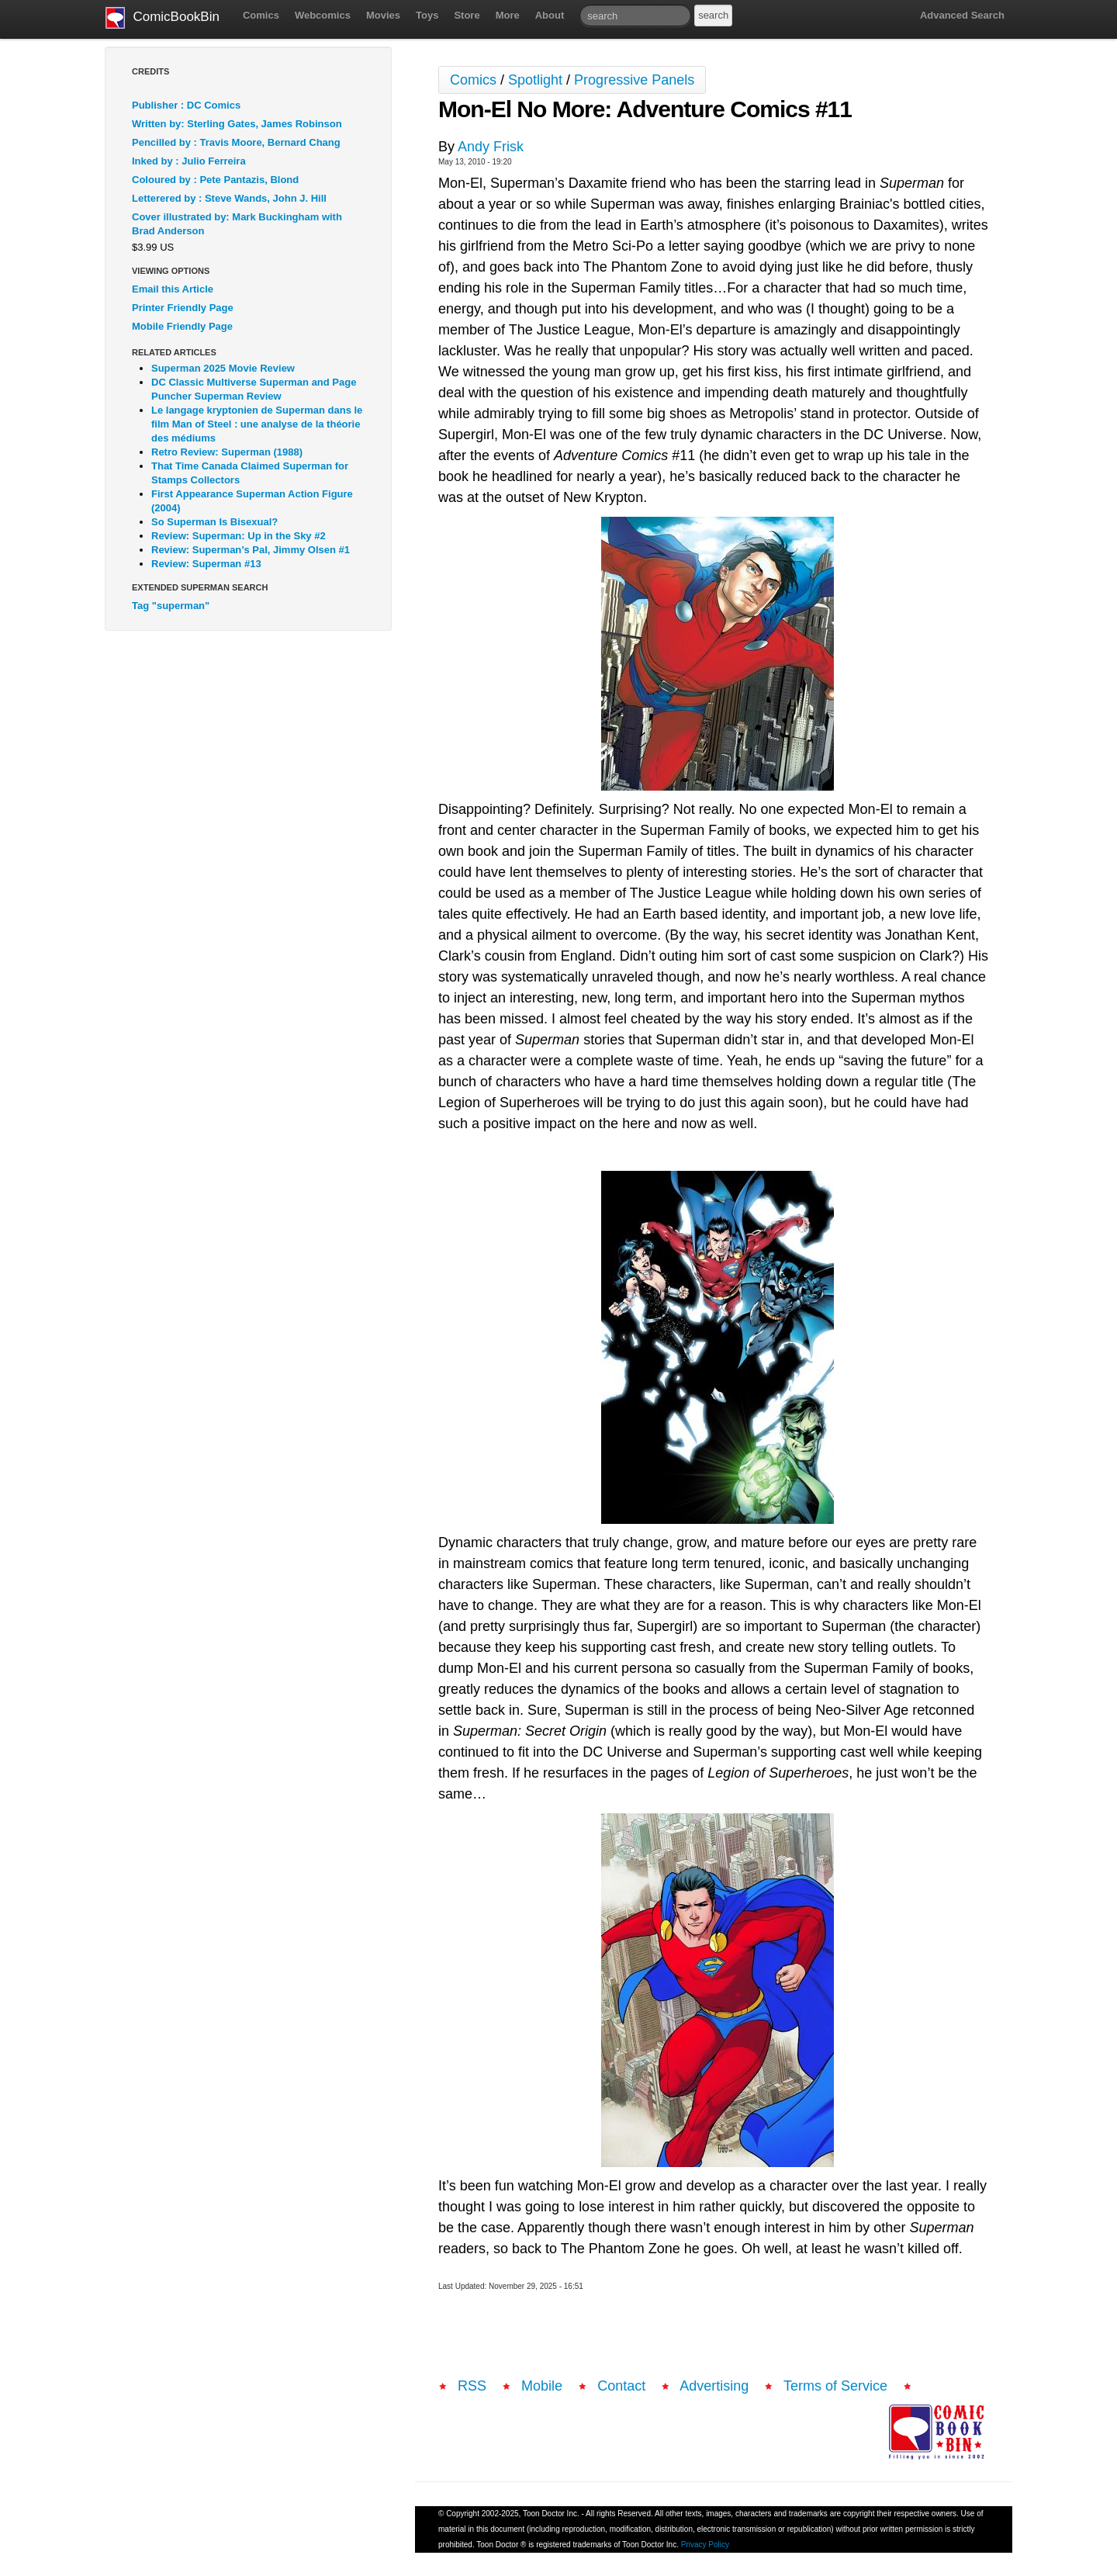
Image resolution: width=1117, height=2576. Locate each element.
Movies (383, 15)
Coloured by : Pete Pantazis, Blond (215, 179)
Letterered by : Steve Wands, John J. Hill (229, 198)
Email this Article (172, 289)
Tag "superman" (170, 605)
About (550, 15)
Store (466, 15)
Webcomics (323, 15)
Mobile (541, 2386)
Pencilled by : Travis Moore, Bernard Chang (236, 142)
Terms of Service (835, 2386)
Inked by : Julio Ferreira (189, 161)
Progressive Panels (634, 80)
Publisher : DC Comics (186, 105)
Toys (427, 15)
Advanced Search (962, 15)
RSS (472, 2386)
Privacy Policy (705, 2544)
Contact (621, 2386)
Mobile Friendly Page (182, 326)
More (508, 15)
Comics (261, 15)
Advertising (714, 2386)
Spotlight (535, 80)
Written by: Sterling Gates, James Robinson (237, 124)
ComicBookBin (162, 18)
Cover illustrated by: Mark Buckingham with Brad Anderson (237, 224)
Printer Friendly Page (182, 307)
